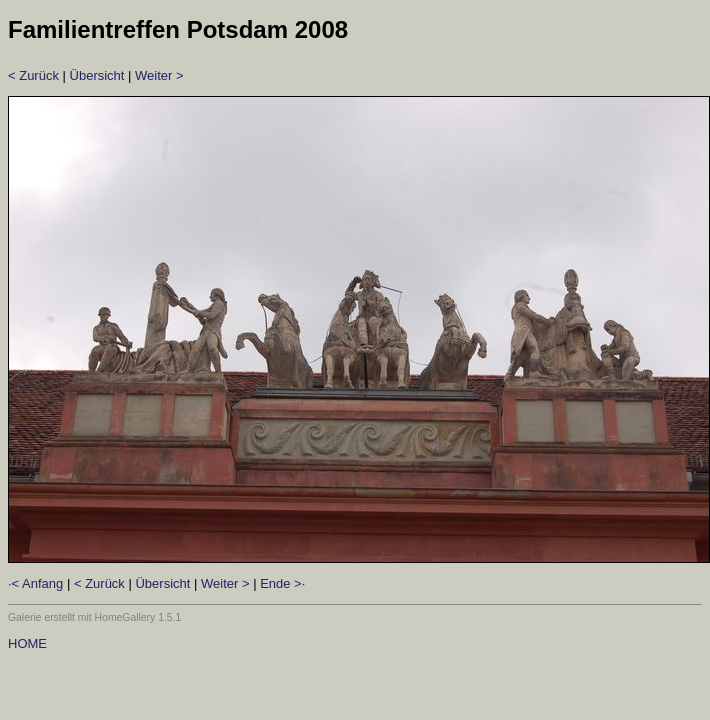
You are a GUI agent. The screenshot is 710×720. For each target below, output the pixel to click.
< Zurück (33, 75)
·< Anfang (35, 583)
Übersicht (97, 75)
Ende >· (282, 583)
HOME (27, 643)
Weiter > (159, 75)
